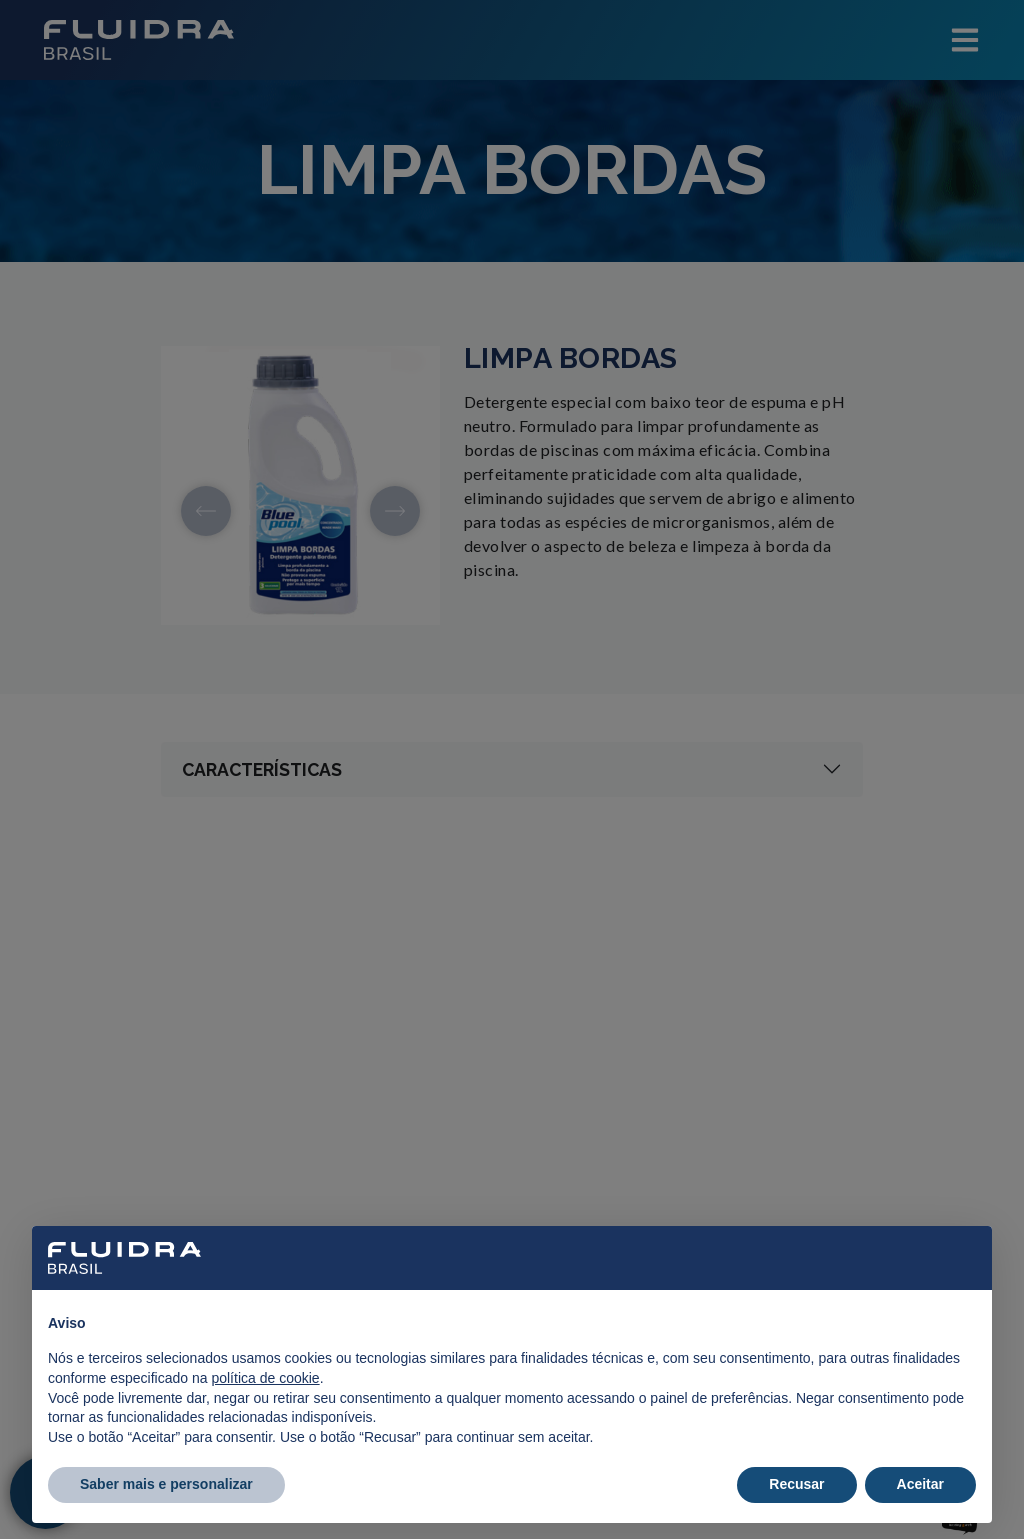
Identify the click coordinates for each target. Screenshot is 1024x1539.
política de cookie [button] (265, 1378)
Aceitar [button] (920, 1484)
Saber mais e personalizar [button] (166, 1484)
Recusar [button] (796, 1484)
